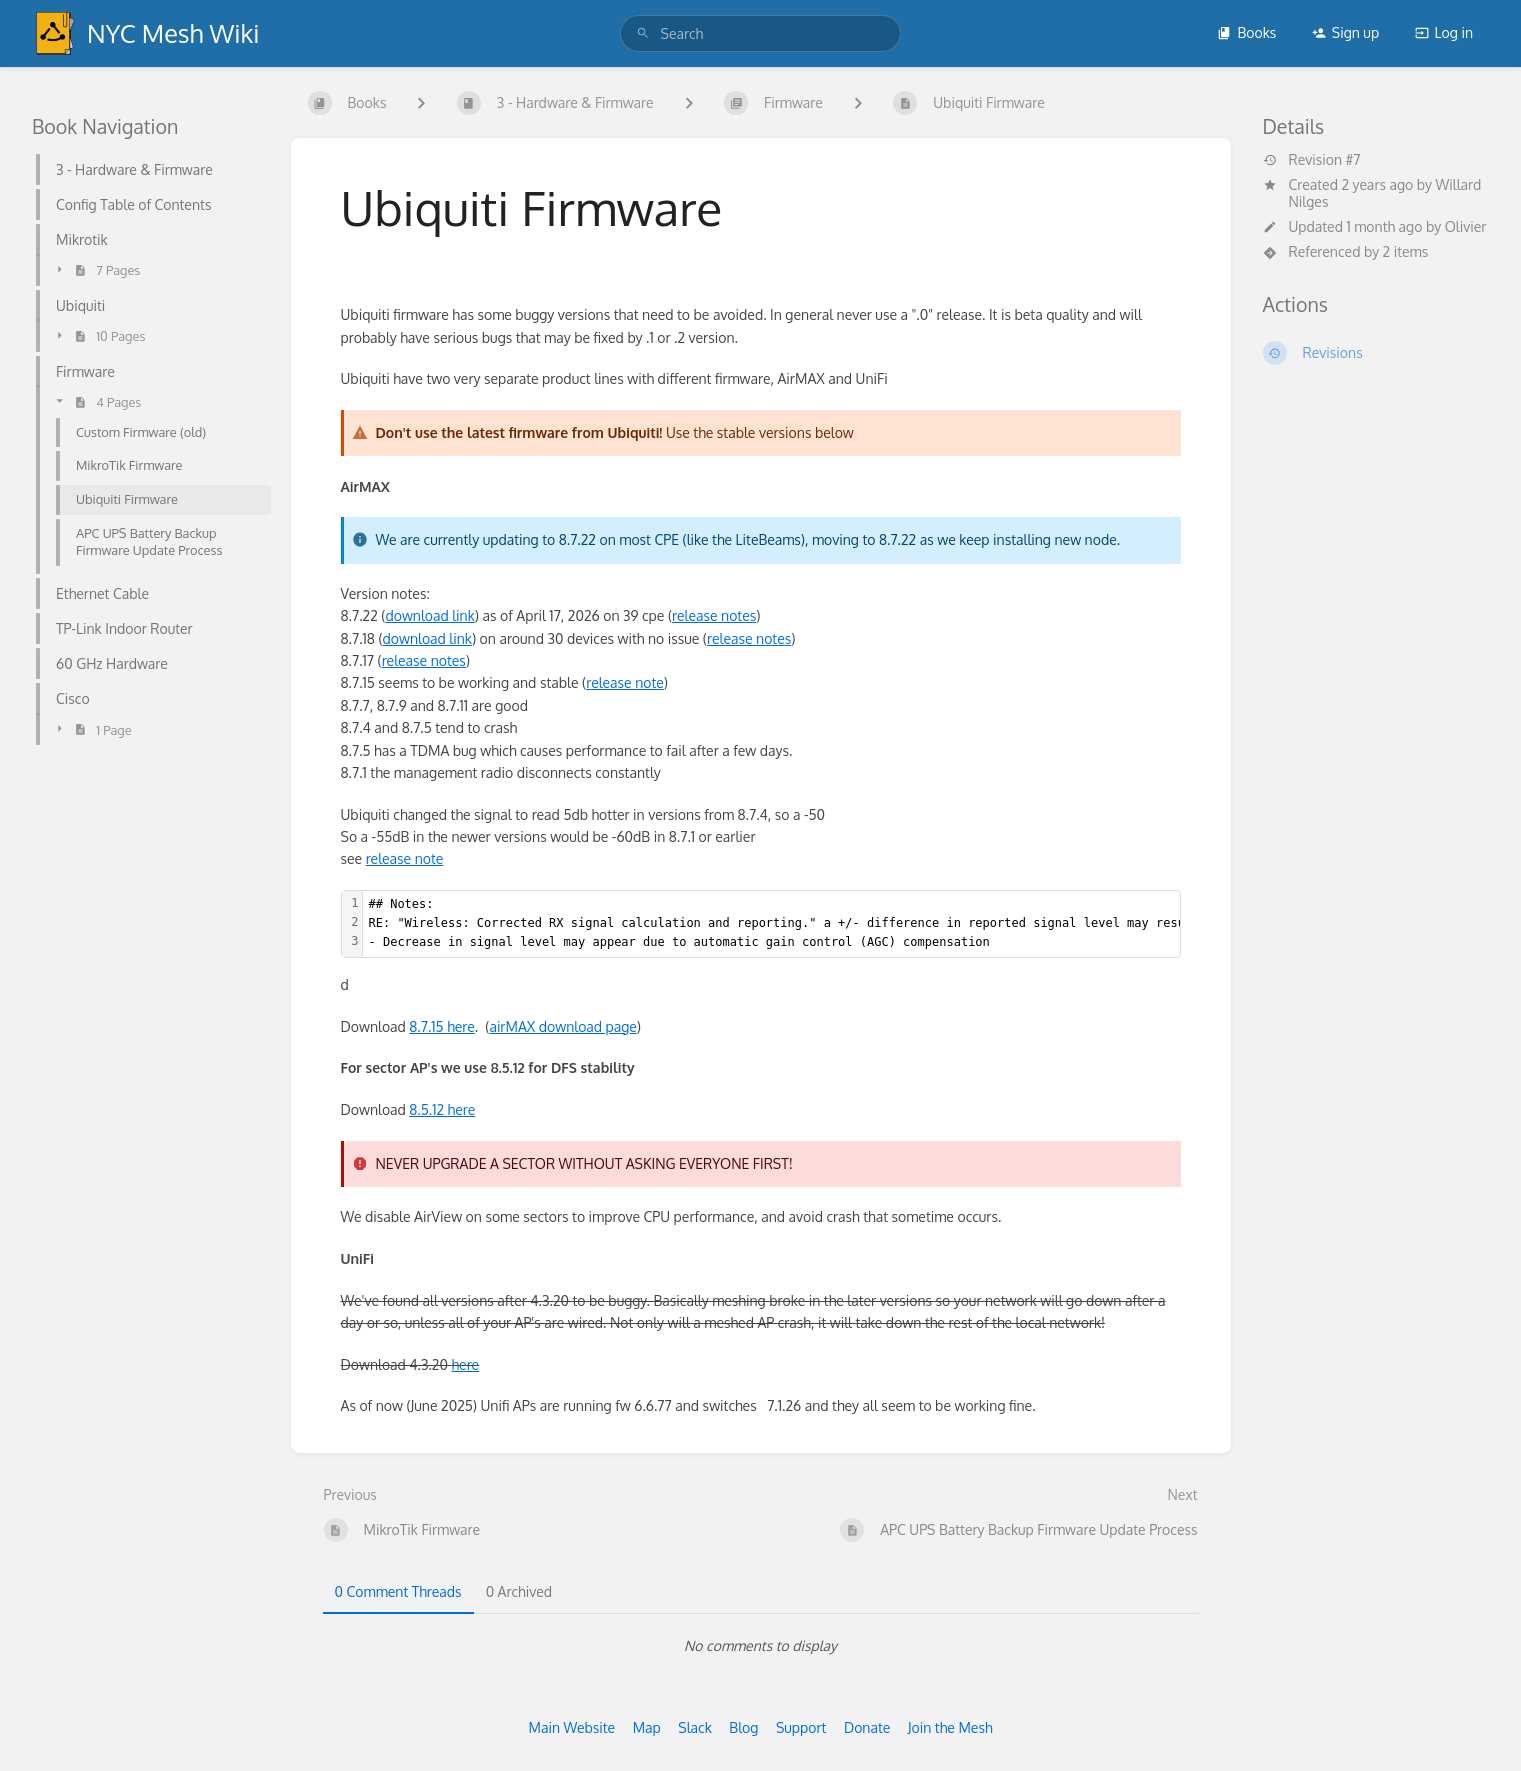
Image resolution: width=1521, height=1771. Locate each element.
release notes (714, 615)
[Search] (643, 33)
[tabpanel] (761, 1646)
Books (1246, 32)
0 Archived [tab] (519, 1591)
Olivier (1466, 226)
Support (801, 1727)
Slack (695, 1727)
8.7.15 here (442, 1026)
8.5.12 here (442, 1109)
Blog (743, 1727)
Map (647, 1727)
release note (625, 682)
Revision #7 (1312, 160)
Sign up (1345, 32)
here (465, 1364)
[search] (761, 33)
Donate (867, 1727)
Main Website (571, 1727)
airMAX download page (562, 1026)
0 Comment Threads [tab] (398, 1591)
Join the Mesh (950, 1727)
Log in (1444, 32)
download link (429, 615)
